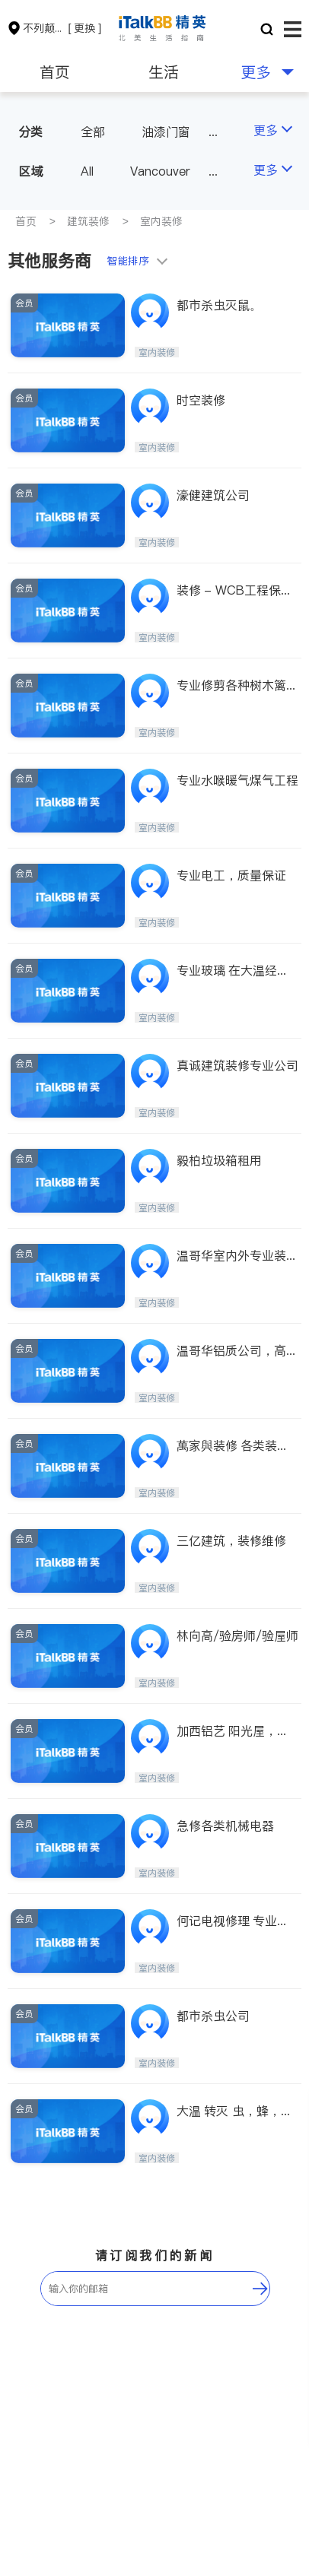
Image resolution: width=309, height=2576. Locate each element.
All (87, 171)
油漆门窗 (166, 131)
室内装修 (161, 221)
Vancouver (160, 171)
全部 (93, 131)
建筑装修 (88, 221)
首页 (55, 72)
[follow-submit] (260, 2288)
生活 (163, 72)
